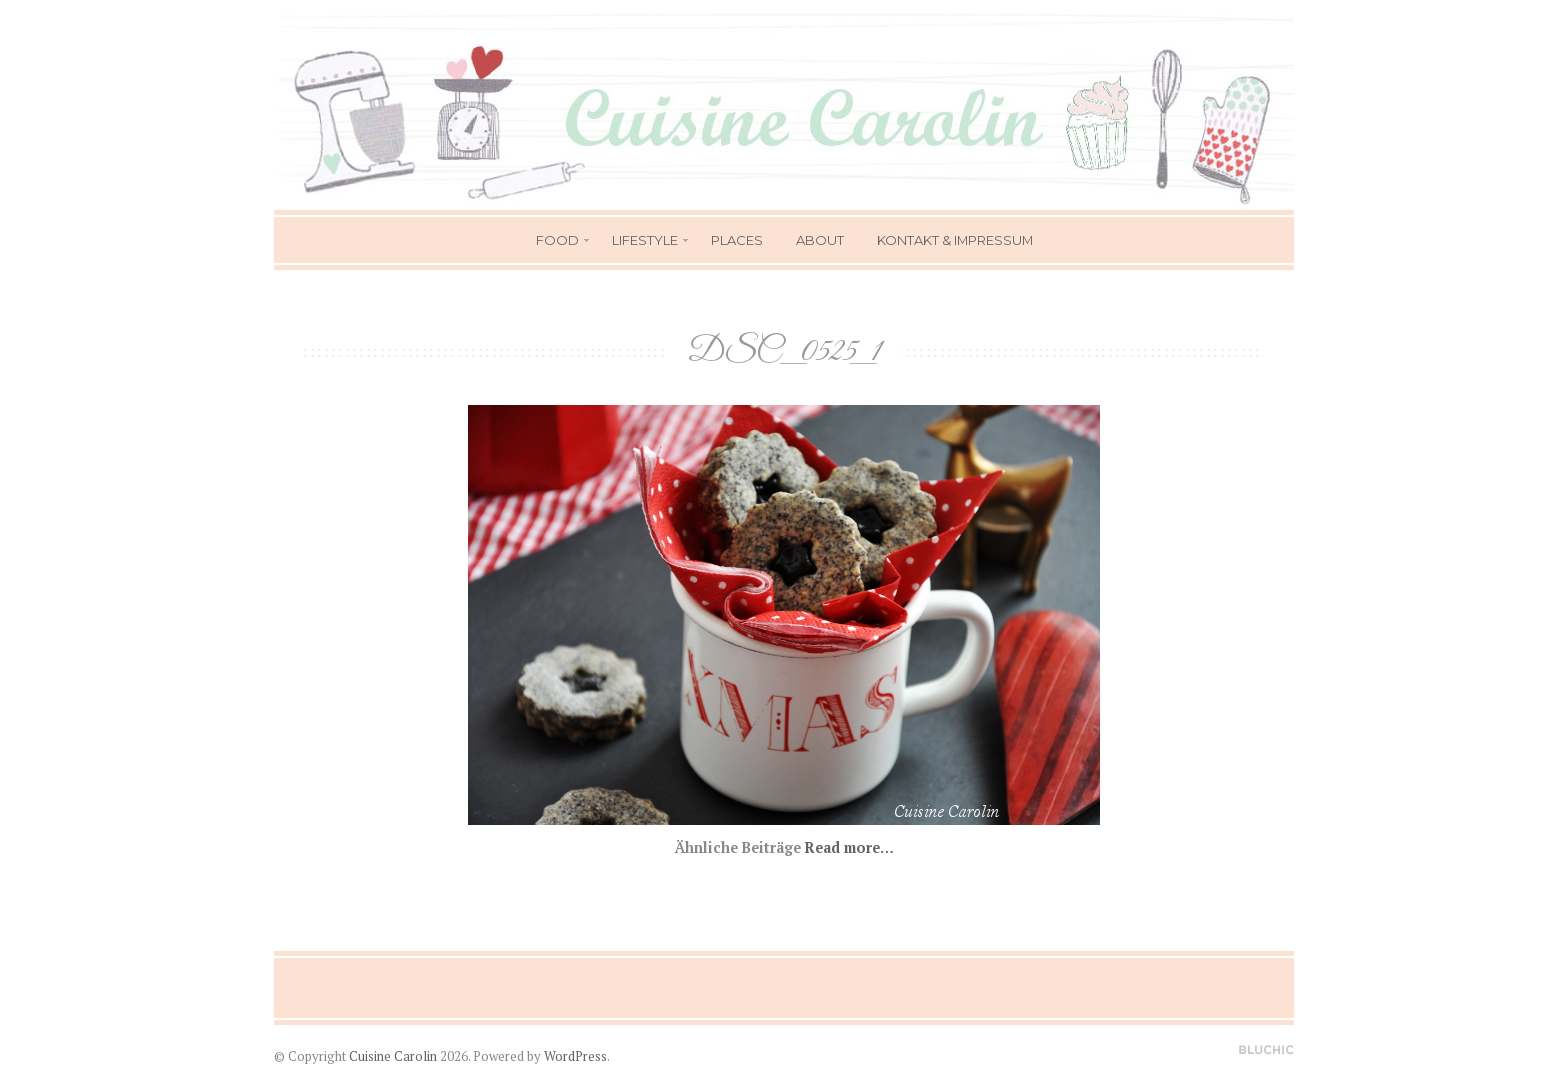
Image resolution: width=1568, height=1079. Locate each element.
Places (737, 240)
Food (557, 240)
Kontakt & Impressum (955, 240)
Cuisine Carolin (393, 1056)
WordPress (575, 1056)
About (820, 240)
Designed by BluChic (1266, 1050)
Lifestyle (645, 240)
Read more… (849, 847)
